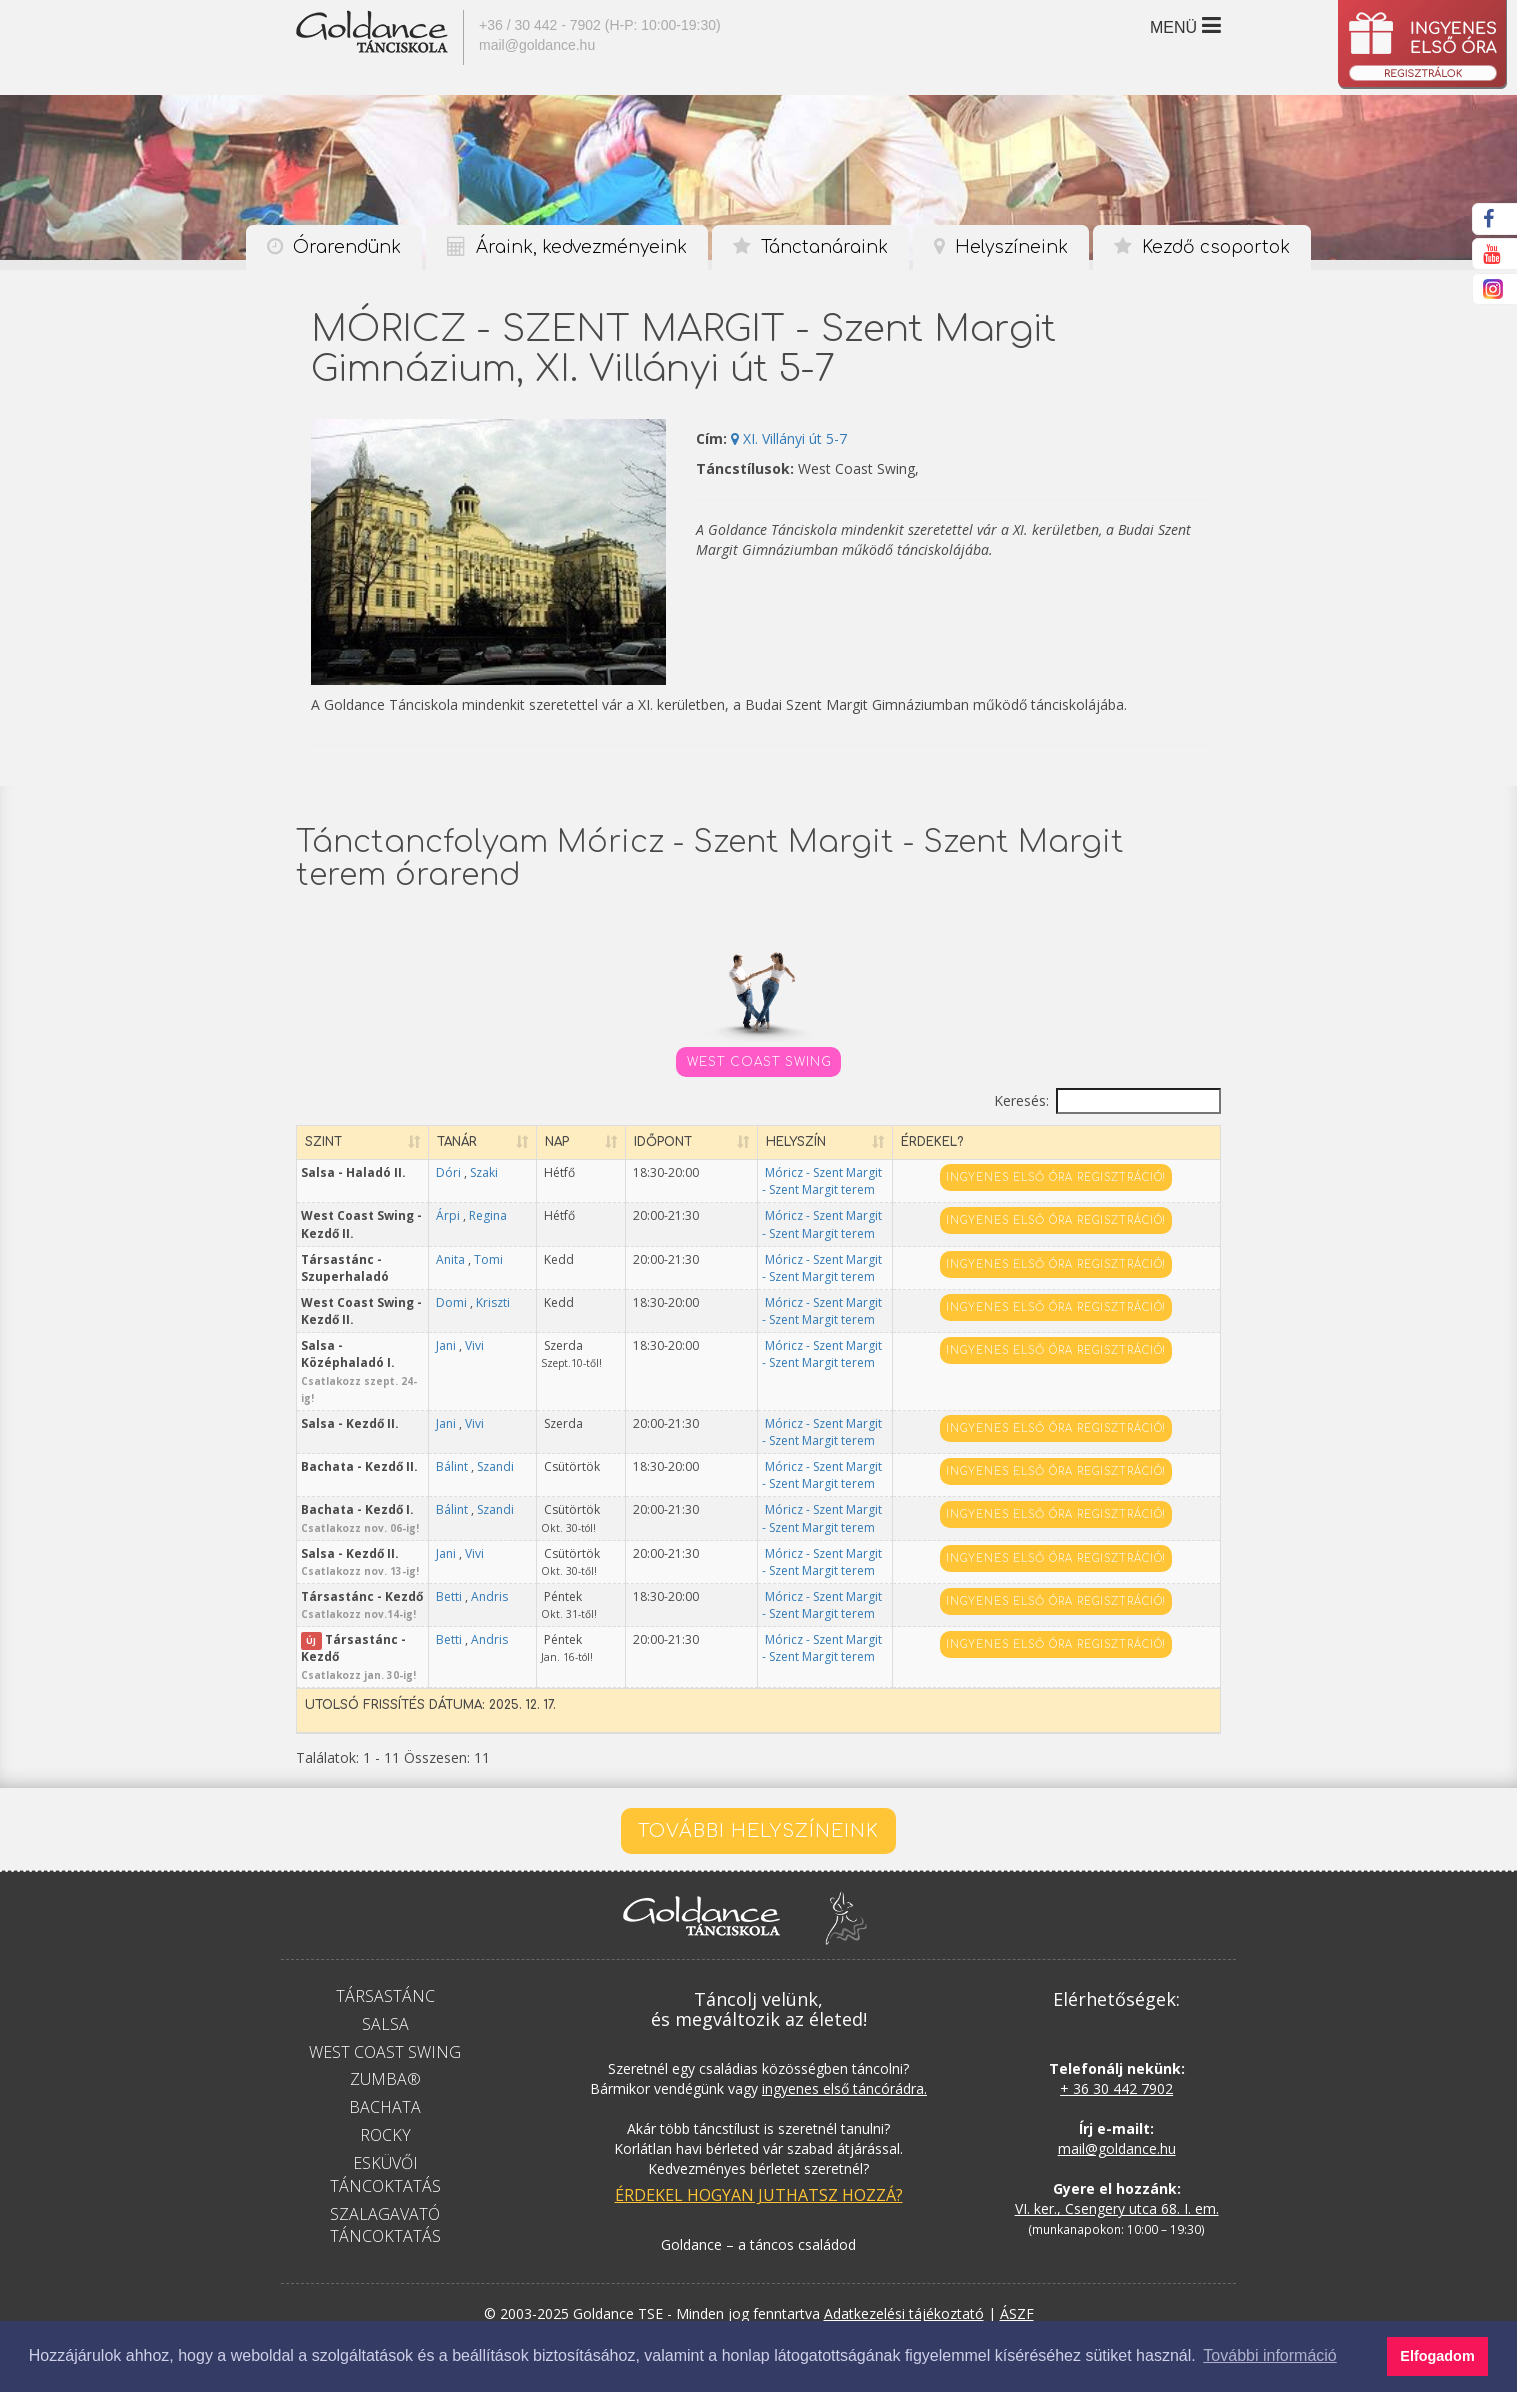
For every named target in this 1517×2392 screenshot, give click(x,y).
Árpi (531, 1215)
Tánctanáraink (810, 247)
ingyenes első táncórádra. (844, 2037)
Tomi (571, 1259)
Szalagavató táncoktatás (385, 2173)
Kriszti (533, 1319)
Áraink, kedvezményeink (567, 247)
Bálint (535, 1432)
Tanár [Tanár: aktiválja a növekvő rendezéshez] (540, 1142)
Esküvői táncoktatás (385, 2122)
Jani (529, 1345)
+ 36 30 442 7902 (1116, 2037)
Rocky (385, 2084)
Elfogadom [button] (1437, 2356)
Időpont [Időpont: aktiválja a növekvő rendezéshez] (703, 1142)
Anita (533, 1259)
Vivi (557, 1345)
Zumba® (385, 2028)
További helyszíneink (758, 1779)
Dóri (531, 1172)
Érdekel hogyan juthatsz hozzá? (759, 2144)
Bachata (385, 2056)
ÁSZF (1017, 2261)
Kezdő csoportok (1202, 247)
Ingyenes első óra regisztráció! (1096, 1177)
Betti (532, 1562)
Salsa (385, 1972)
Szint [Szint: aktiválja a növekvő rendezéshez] (323, 1142)
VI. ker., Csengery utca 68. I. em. (1117, 2157)
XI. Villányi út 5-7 (789, 438)
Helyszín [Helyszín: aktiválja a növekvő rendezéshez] (834, 1142)
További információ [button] (1269, 2355)
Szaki (567, 1172)
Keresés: (1107, 1101)
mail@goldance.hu (537, 45)
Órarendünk (334, 247)
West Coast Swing (759, 1062)
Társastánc (385, 1944)
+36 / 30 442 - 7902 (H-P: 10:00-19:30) (600, 25)
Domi (534, 1302)
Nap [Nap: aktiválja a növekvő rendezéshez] (611, 1142)
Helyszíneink (1001, 247)
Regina (535, 1233)
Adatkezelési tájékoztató (904, 2261)
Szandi (534, 1449)
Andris (534, 1579)
